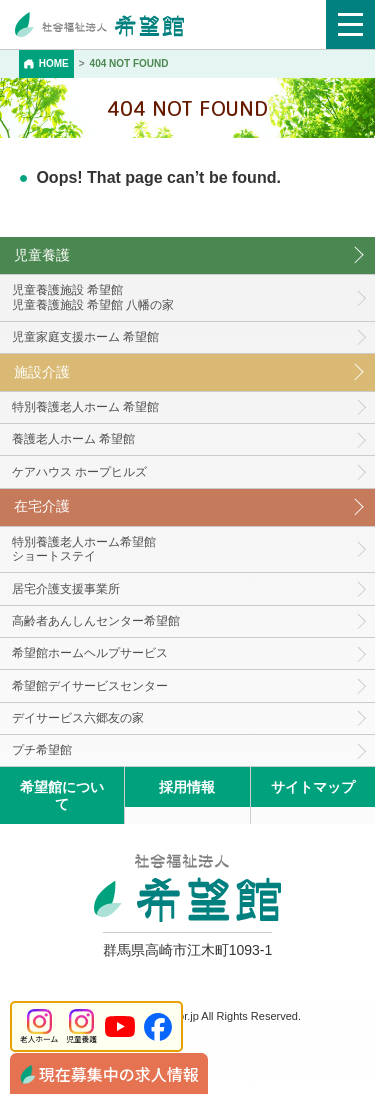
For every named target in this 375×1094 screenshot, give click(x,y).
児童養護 (42, 255)
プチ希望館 (42, 750)
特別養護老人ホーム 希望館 (85, 407)
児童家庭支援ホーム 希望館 (85, 337)
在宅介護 (42, 506)
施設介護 (42, 372)
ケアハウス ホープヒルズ (79, 472)
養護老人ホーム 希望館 (73, 439)
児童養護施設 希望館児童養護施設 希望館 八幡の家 (93, 297)
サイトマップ (313, 787)
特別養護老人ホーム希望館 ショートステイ (84, 549)
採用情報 (187, 787)
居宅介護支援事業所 (66, 589)
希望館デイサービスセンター (90, 686)
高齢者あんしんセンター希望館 (96, 621)
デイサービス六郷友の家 (78, 718)
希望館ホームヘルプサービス (90, 653)
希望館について (62, 795)
